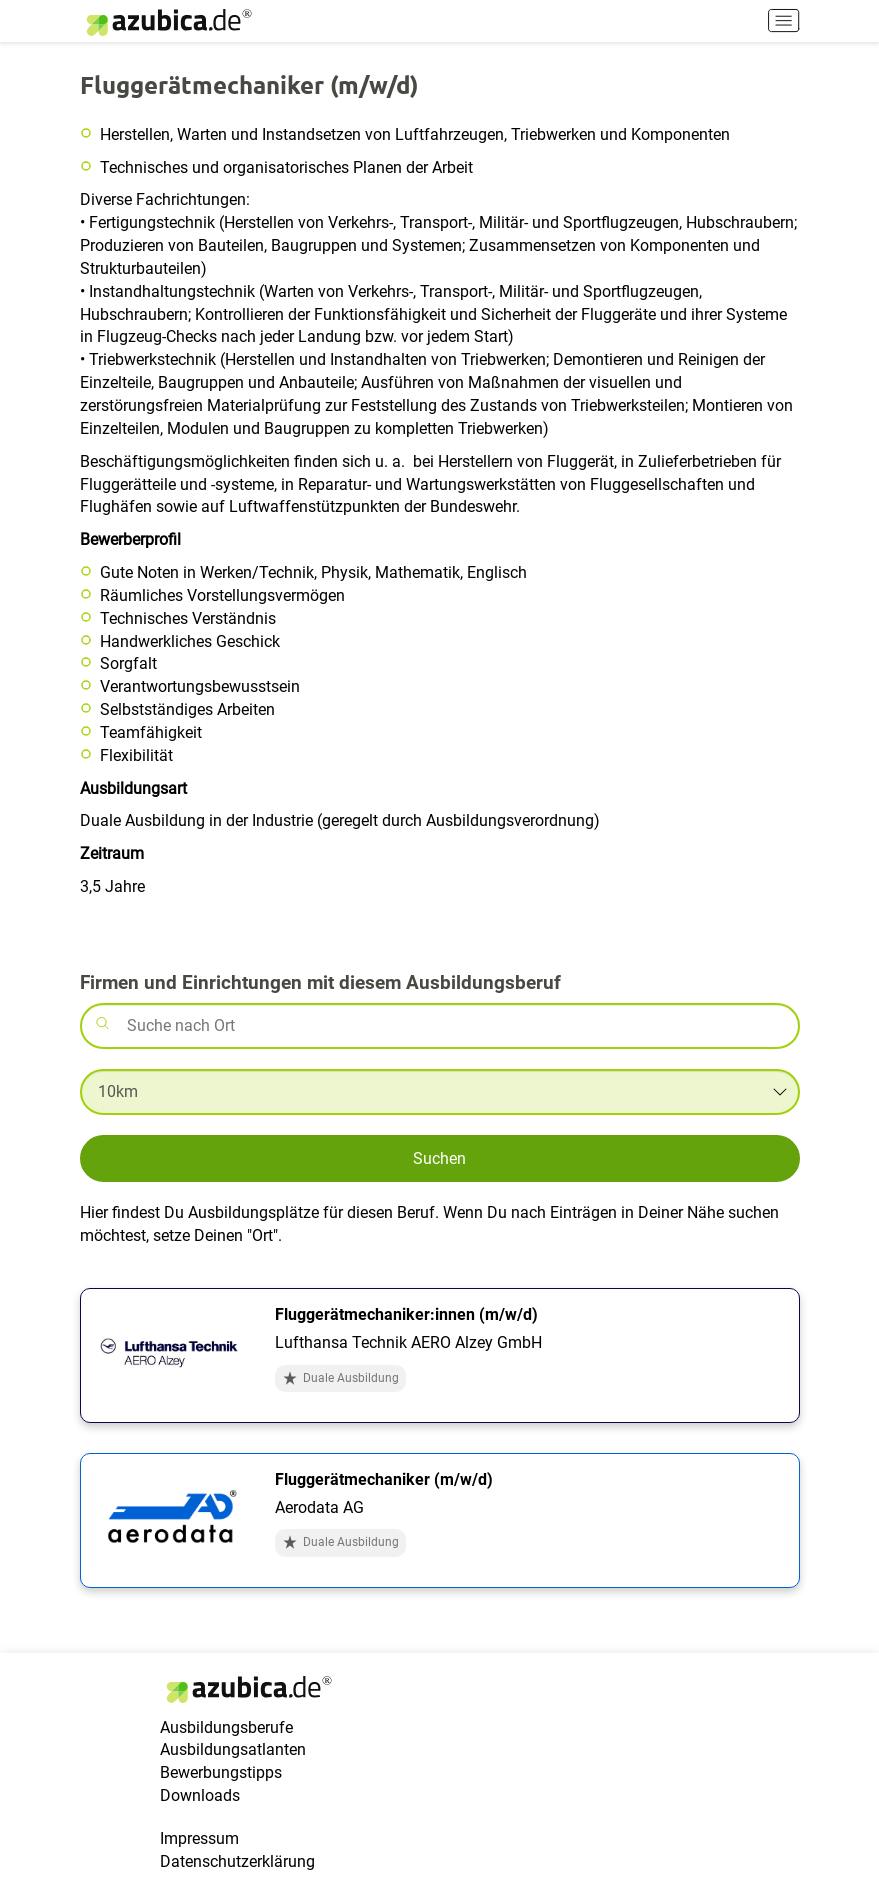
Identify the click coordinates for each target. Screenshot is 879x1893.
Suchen (439, 1158)
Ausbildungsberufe (226, 1727)
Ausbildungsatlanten (233, 1749)
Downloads (200, 1795)
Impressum (199, 1838)
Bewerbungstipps (221, 1772)
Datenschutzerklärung (237, 1861)
